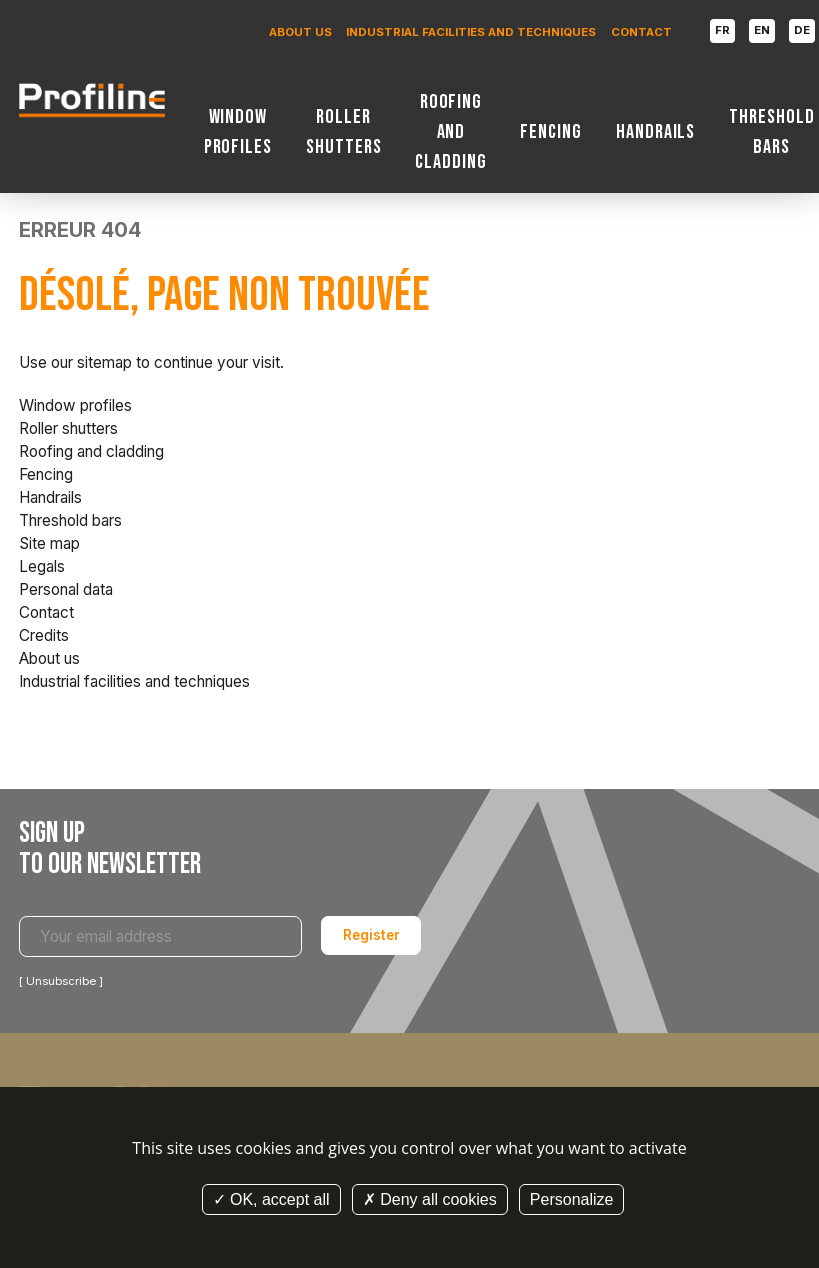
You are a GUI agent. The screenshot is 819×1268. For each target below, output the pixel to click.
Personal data (66, 589)
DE (802, 30)
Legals (42, 566)
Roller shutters (344, 132)
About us (300, 32)
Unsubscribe (61, 981)
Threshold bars (772, 132)
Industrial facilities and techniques (471, 32)
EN (762, 30)
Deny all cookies (430, 1199)
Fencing (551, 132)
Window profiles (238, 132)
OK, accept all (271, 1199)
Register (371, 935)
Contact (641, 32)
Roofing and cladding (451, 132)
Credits (44, 635)
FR (722, 30)
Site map (49, 543)
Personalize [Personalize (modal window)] (572, 1199)
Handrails (656, 132)
